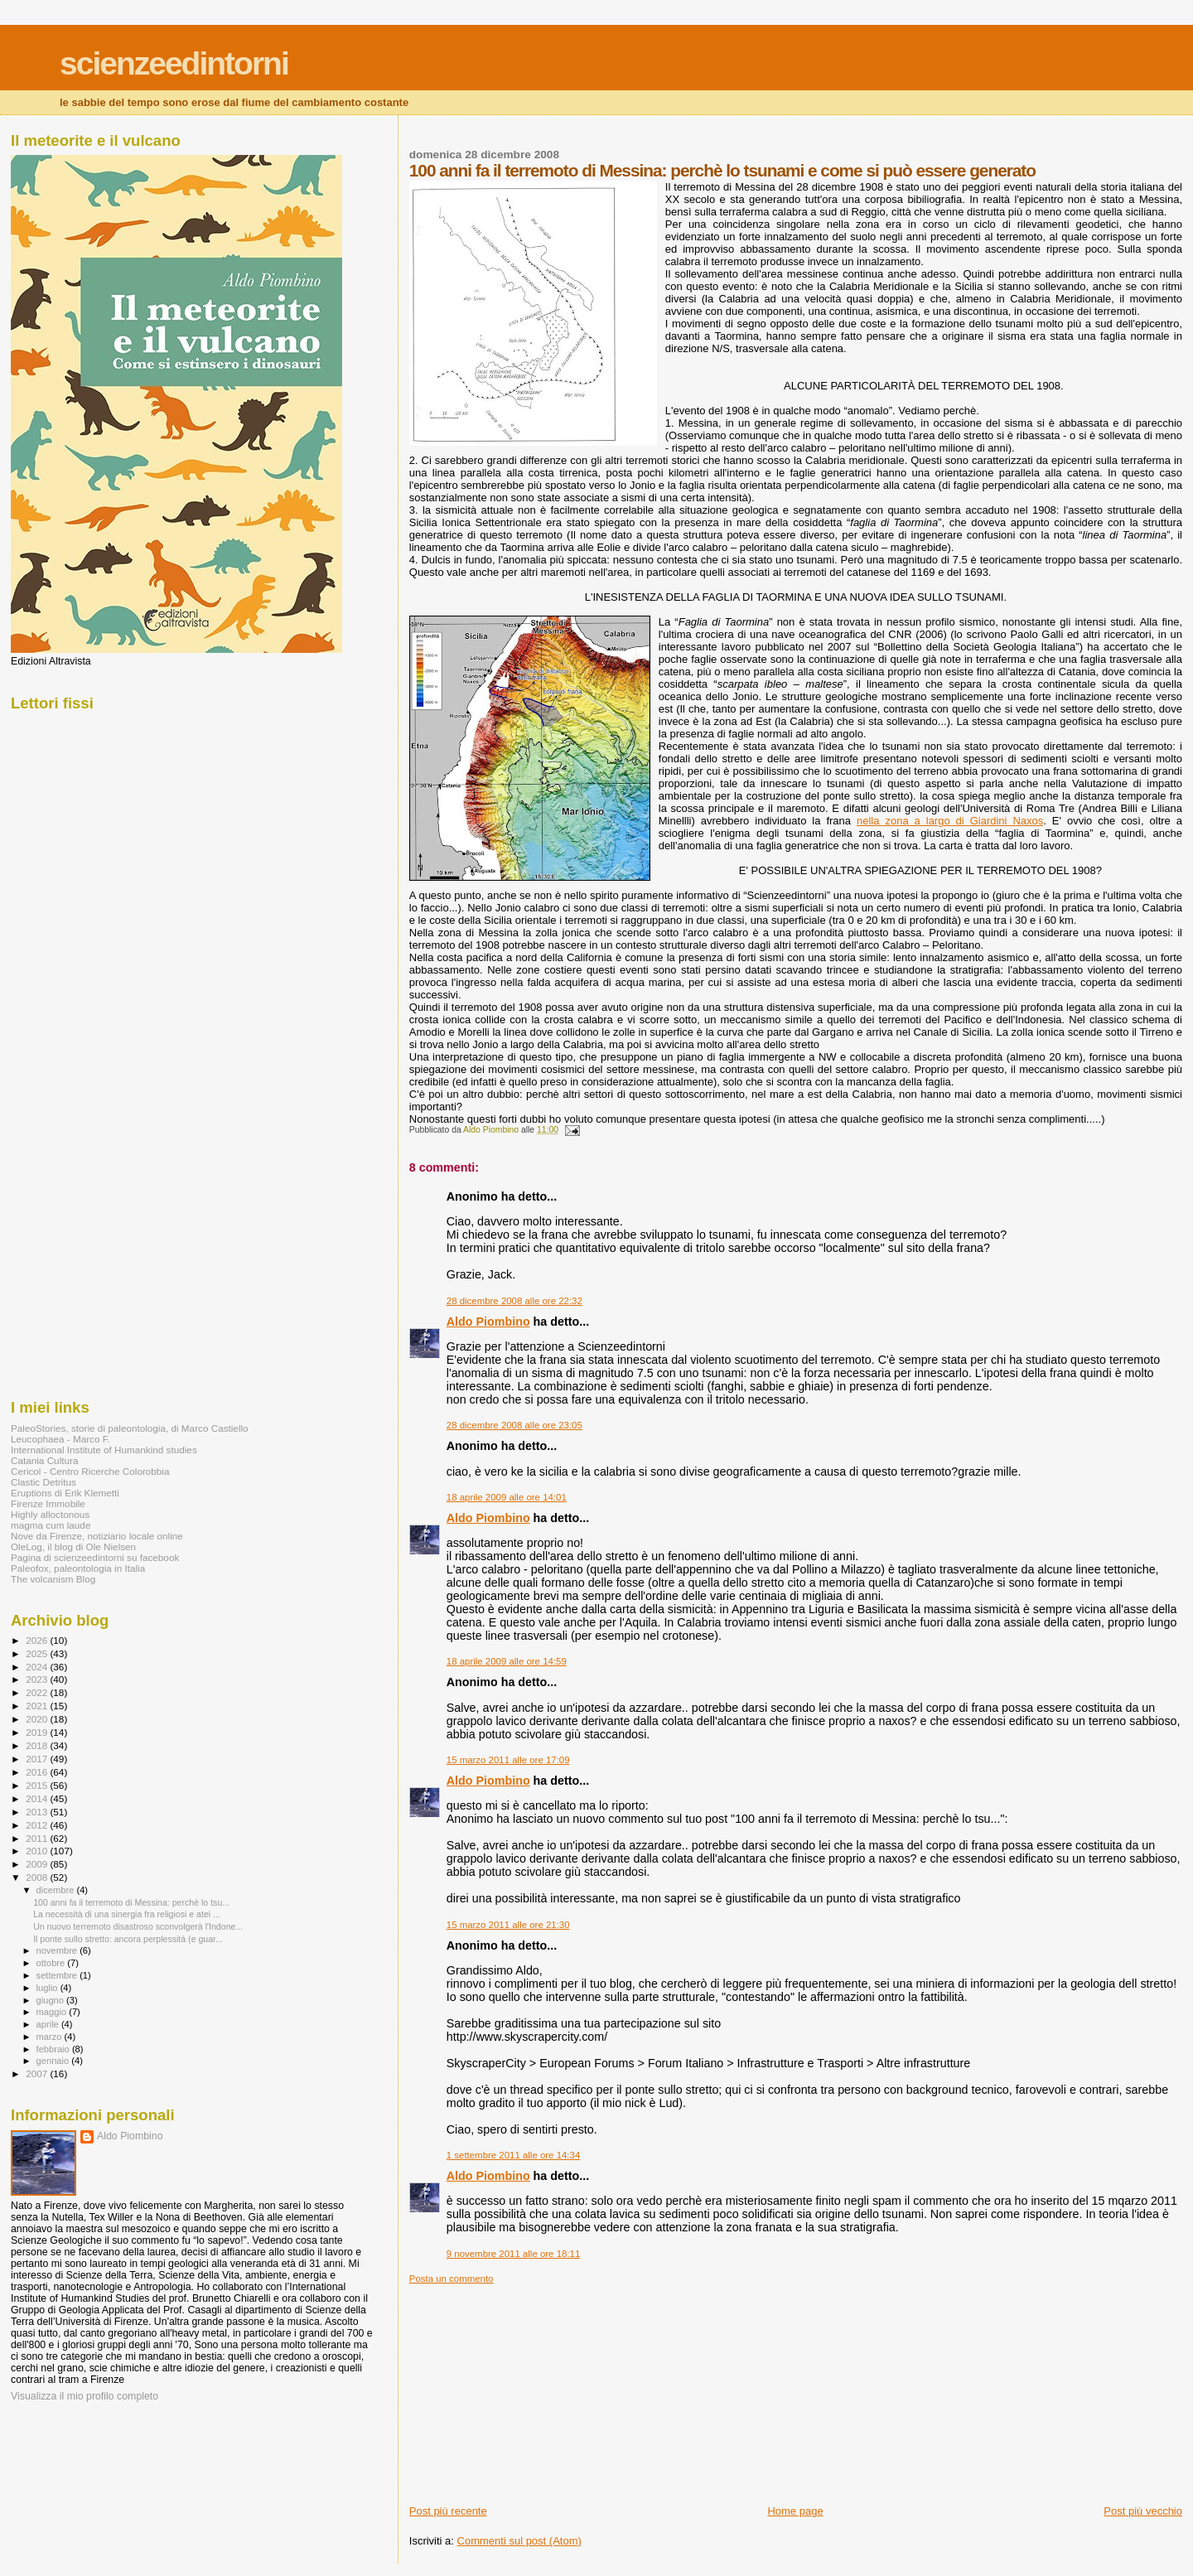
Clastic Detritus (43, 1481)
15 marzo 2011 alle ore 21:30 (508, 1925)
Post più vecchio (1143, 2511)
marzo (50, 2037)
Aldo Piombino (488, 1321)
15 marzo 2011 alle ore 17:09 (508, 1760)
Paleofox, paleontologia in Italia (78, 1568)
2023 (38, 1679)
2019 (38, 1732)
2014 (38, 1798)
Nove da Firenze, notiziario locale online (97, 1535)
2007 (38, 2073)
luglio (48, 1988)
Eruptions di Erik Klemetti (65, 1492)
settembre (58, 1975)
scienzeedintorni (174, 63)
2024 (38, 1666)
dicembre (56, 1890)
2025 (38, 1653)
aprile (48, 2024)
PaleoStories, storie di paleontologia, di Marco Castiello (130, 1428)
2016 (38, 1771)
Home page (795, 2511)
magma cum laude (50, 1525)
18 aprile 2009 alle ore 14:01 (507, 1497)
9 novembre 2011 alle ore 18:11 (514, 2254)
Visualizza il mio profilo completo (84, 2396)
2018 (38, 1745)
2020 (38, 1718)
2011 (38, 1838)
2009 (38, 1863)
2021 (38, 1705)
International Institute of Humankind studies (104, 1449)
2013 (38, 1811)
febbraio (54, 2049)
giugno (51, 2000)
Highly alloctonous (50, 1514)
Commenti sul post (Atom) (519, 2541)
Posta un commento (451, 2279)
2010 (38, 1850)
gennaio (54, 2061)
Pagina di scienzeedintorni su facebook (95, 1557)
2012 (38, 1825)
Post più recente (448, 2511)
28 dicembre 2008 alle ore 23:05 (514, 1425)
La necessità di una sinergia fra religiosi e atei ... (126, 1914)
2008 (38, 1877)
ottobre (52, 1963)
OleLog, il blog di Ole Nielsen (73, 1546)
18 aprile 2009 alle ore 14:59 (507, 1661)
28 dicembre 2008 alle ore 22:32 (514, 1301)
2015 (38, 1785)
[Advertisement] (533, 2387)
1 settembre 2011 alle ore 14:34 (514, 2155)
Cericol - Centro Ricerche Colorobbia (90, 1471)
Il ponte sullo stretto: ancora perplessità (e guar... (128, 1939)
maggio (53, 2012)
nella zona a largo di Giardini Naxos (950, 820)
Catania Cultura (44, 1460)
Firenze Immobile (48, 1503)
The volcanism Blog (53, 1578)
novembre (58, 1950)
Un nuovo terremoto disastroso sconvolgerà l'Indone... (138, 1926)
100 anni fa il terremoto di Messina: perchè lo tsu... (131, 1902)
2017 (38, 1758)
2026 (38, 1640)
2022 (38, 1692)
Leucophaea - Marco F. (60, 1438)
